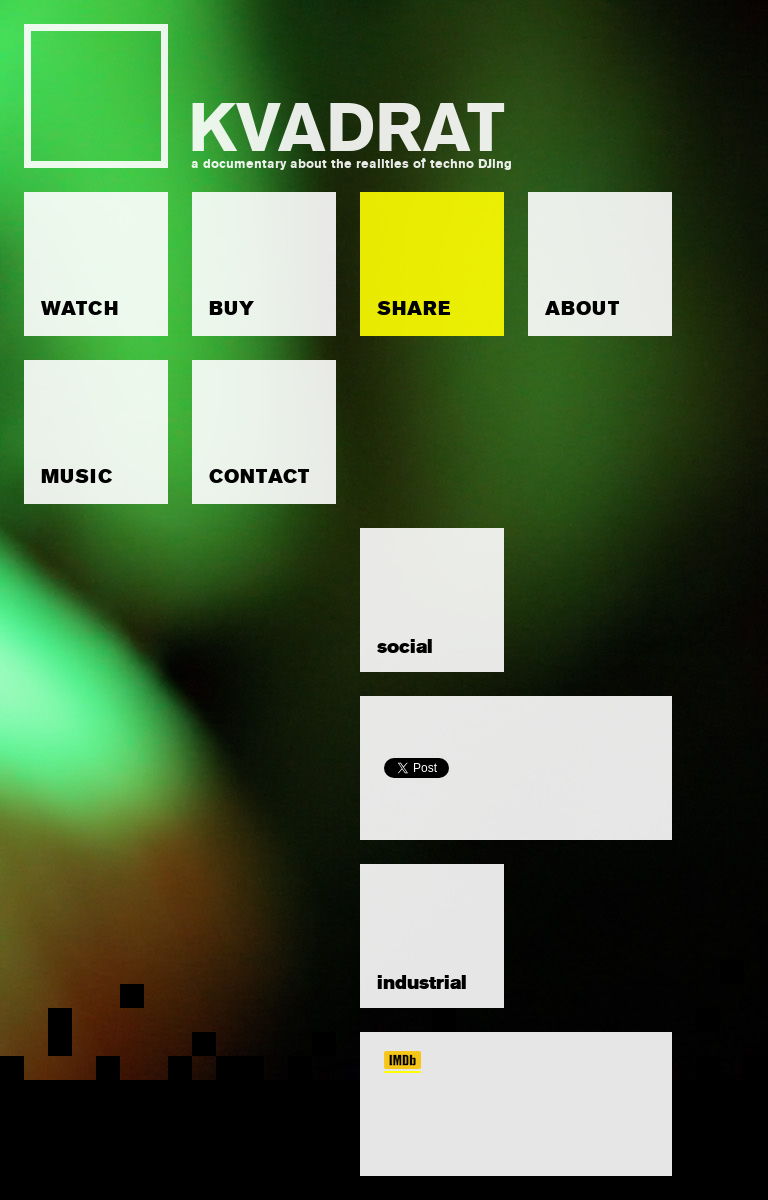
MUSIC (77, 476)
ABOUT (582, 308)
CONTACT (259, 476)
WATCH (80, 308)
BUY (232, 308)
